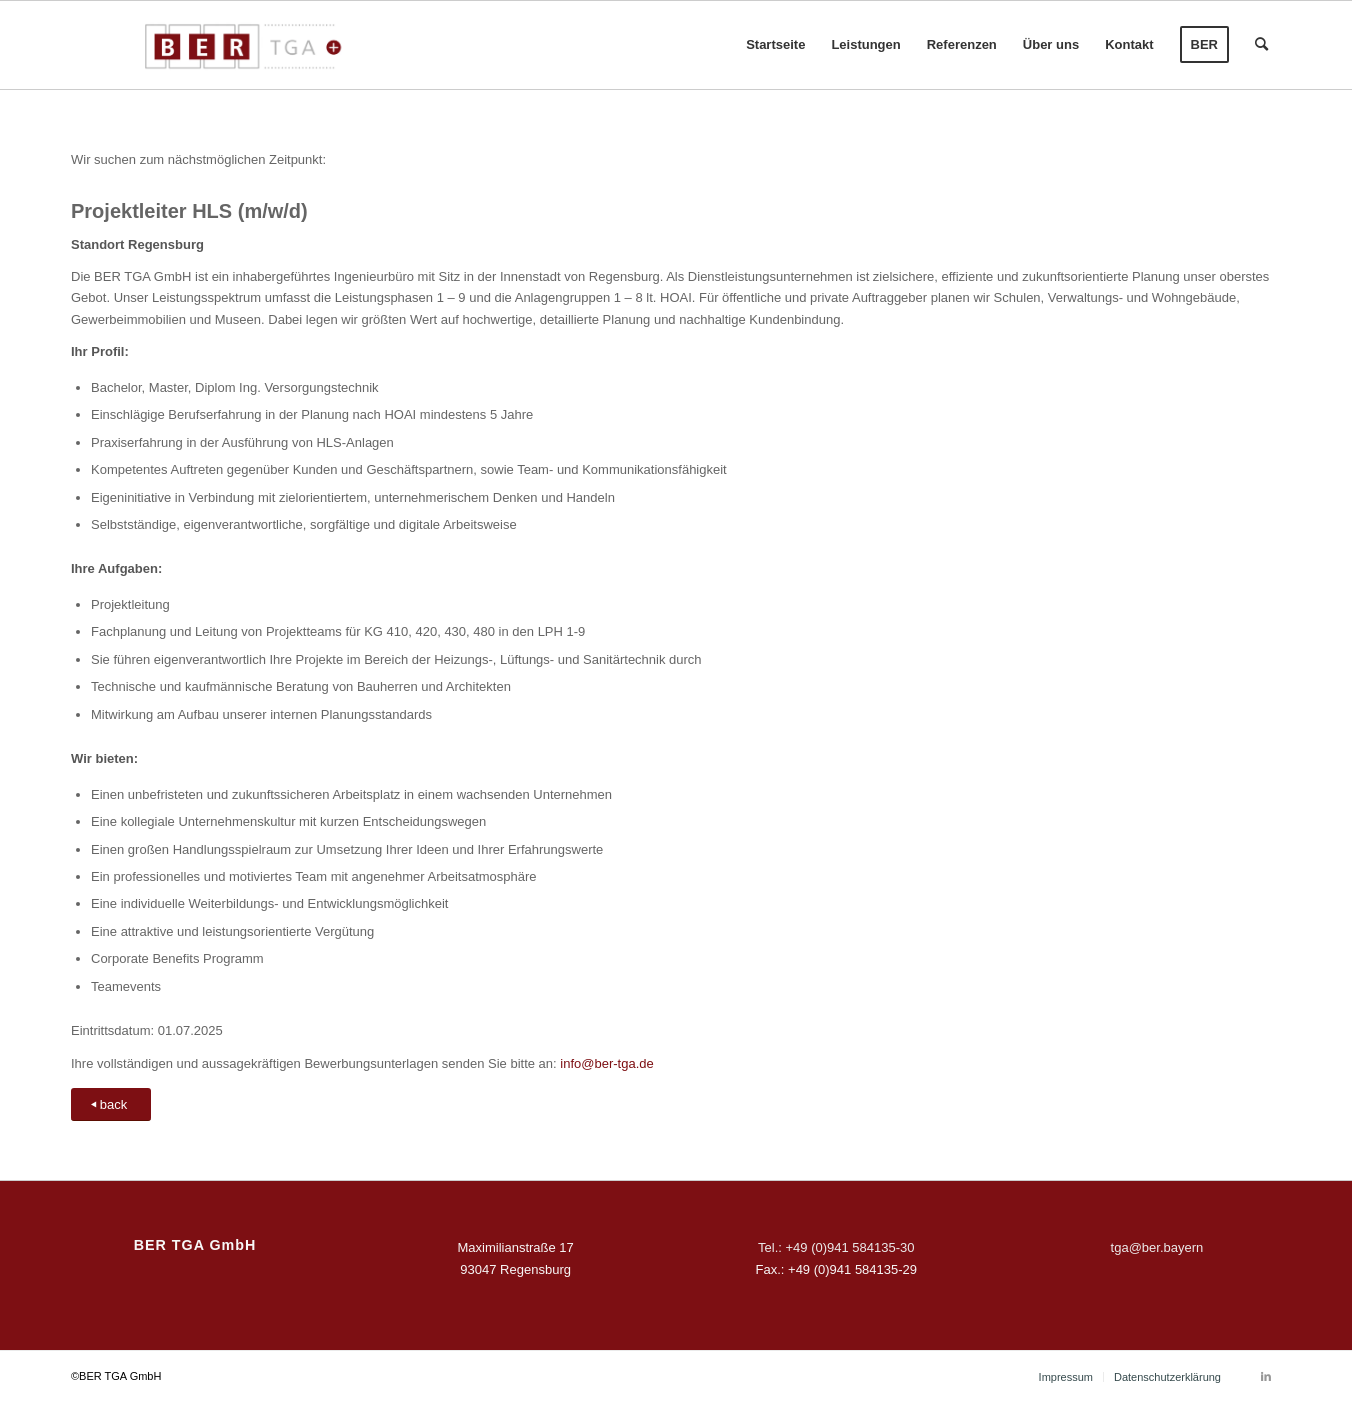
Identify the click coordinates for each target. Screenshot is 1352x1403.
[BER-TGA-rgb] (240, 45)
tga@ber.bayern (1157, 1247)
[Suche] (1261, 45)
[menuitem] (775, 45)
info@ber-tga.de (606, 1063)
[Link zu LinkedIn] (1266, 1376)
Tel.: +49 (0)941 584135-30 (836, 1247)
